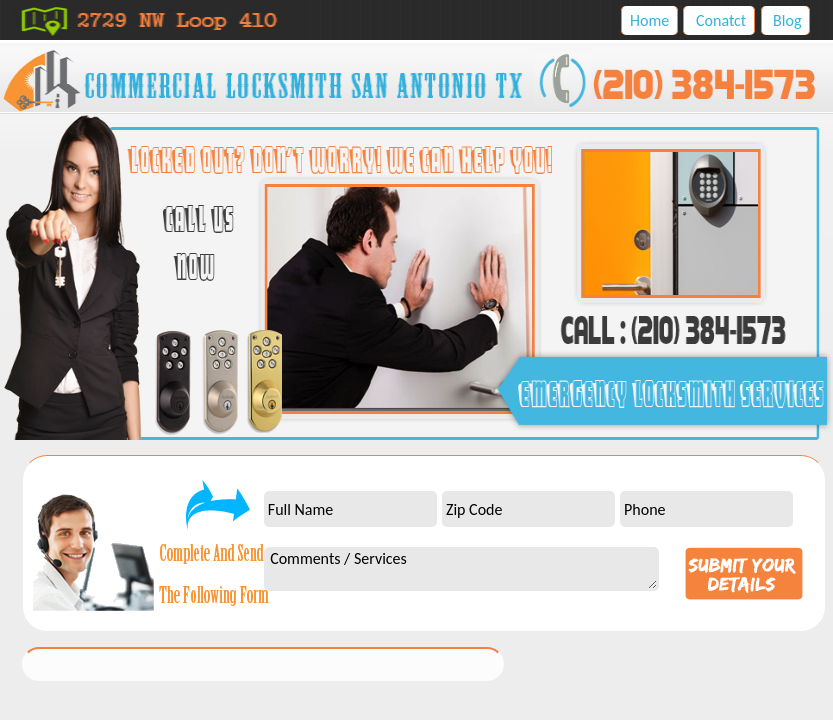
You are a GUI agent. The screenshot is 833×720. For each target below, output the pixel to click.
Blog (787, 20)
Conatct (721, 20)
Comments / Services (461, 569)
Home (649, 20)
